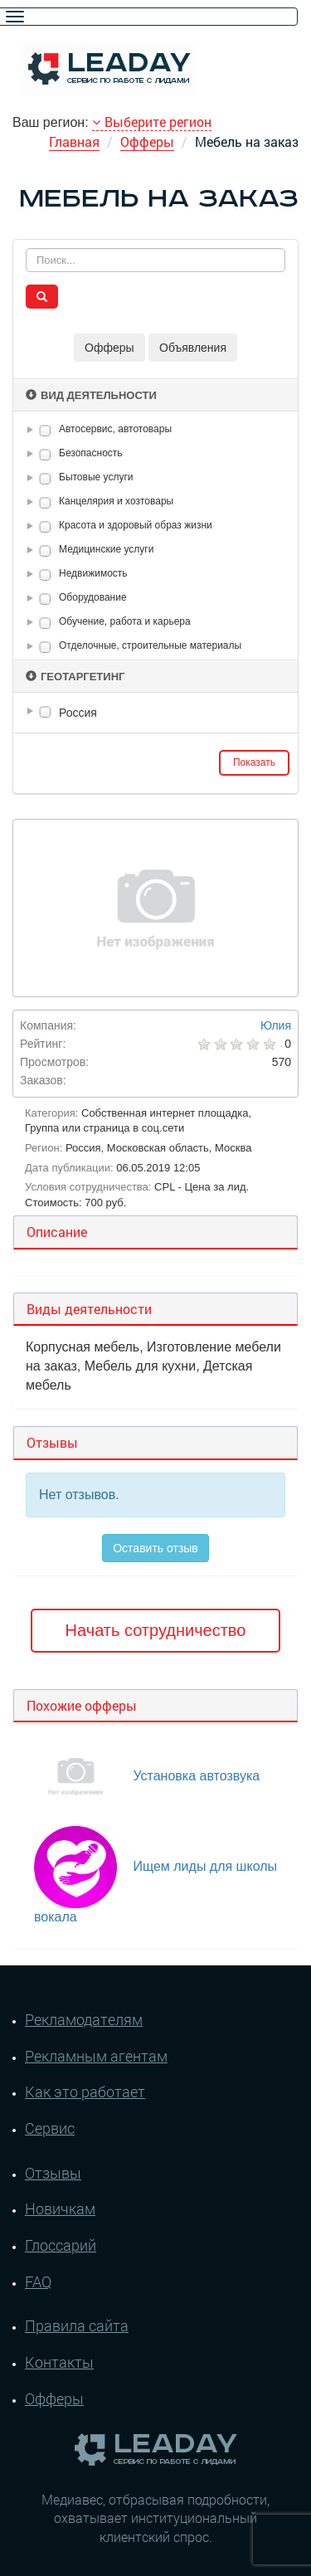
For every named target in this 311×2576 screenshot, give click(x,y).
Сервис (50, 2128)
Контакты (59, 2362)
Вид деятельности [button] (91, 395)
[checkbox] (45, 430)
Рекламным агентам (96, 2056)
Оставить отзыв (155, 1548)
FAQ (38, 2281)
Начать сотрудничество (156, 1630)
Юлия (275, 1025)
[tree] (155, 712)
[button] (33, 429)
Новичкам (60, 2208)
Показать (254, 762)
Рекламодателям (84, 2019)
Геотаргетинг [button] (75, 676)
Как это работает (85, 2091)
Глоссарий (60, 2245)
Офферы (147, 141)
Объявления (192, 347)
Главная (74, 141)
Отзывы (53, 2173)
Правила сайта (77, 2325)
